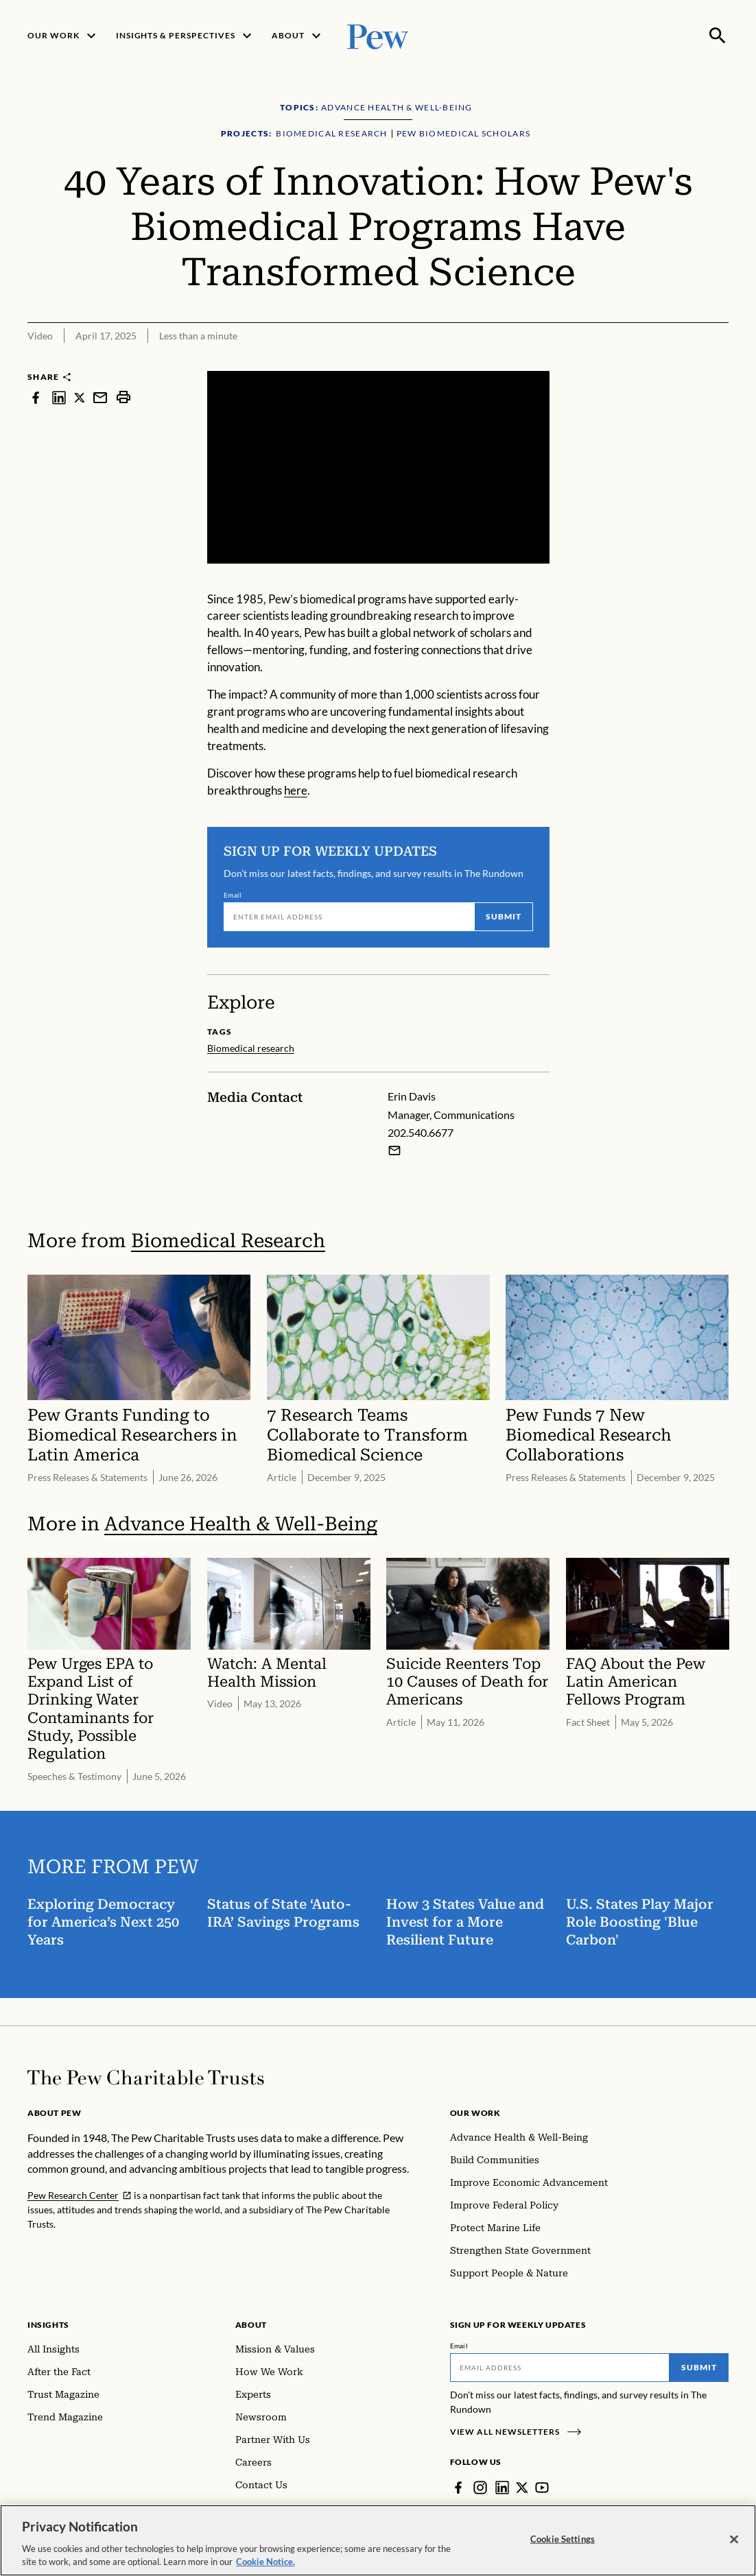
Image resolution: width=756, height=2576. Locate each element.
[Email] (349, 916)
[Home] (145, 2077)
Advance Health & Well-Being (240, 1524)
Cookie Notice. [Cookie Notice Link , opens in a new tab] (265, 2568)
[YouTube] (542, 2487)
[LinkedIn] (502, 2487)
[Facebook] (458, 2487)
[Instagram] (480, 2487)
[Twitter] (522, 2487)
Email (233, 894)
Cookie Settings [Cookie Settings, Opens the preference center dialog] (562, 2545)
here (295, 790)
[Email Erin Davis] (394, 1150)
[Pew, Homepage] (378, 35)
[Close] (734, 2546)
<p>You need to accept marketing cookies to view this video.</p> (378, 467)
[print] (123, 397)
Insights (48, 2325)
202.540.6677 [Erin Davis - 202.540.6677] (420, 1133)
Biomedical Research (228, 1240)
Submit (503, 916)
